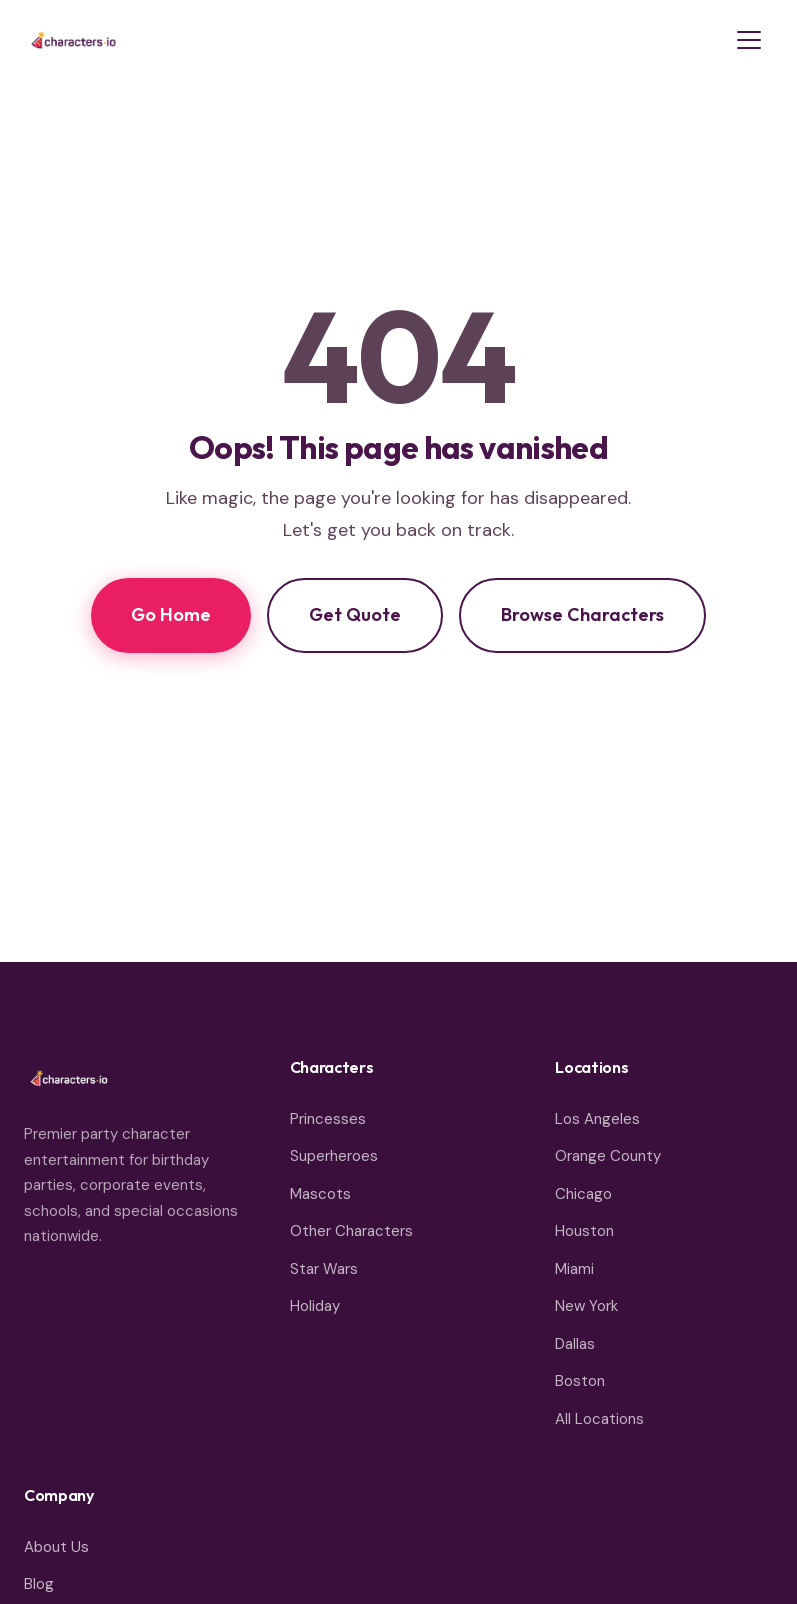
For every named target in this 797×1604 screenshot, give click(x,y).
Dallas (575, 1344)
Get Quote (355, 614)
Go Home (171, 614)
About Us (56, 1547)
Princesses (328, 1119)
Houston (584, 1231)
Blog (39, 1584)
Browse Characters (582, 614)
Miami (574, 1269)
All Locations (599, 1419)
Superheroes (334, 1156)
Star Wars (324, 1269)
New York (586, 1306)
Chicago (583, 1194)
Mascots (320, 1194)
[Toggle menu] (749, 40)
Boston (580, 1381)
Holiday (315, 1306)
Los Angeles (597, 1119)
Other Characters (351, 1231)
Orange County (608, 1156)
